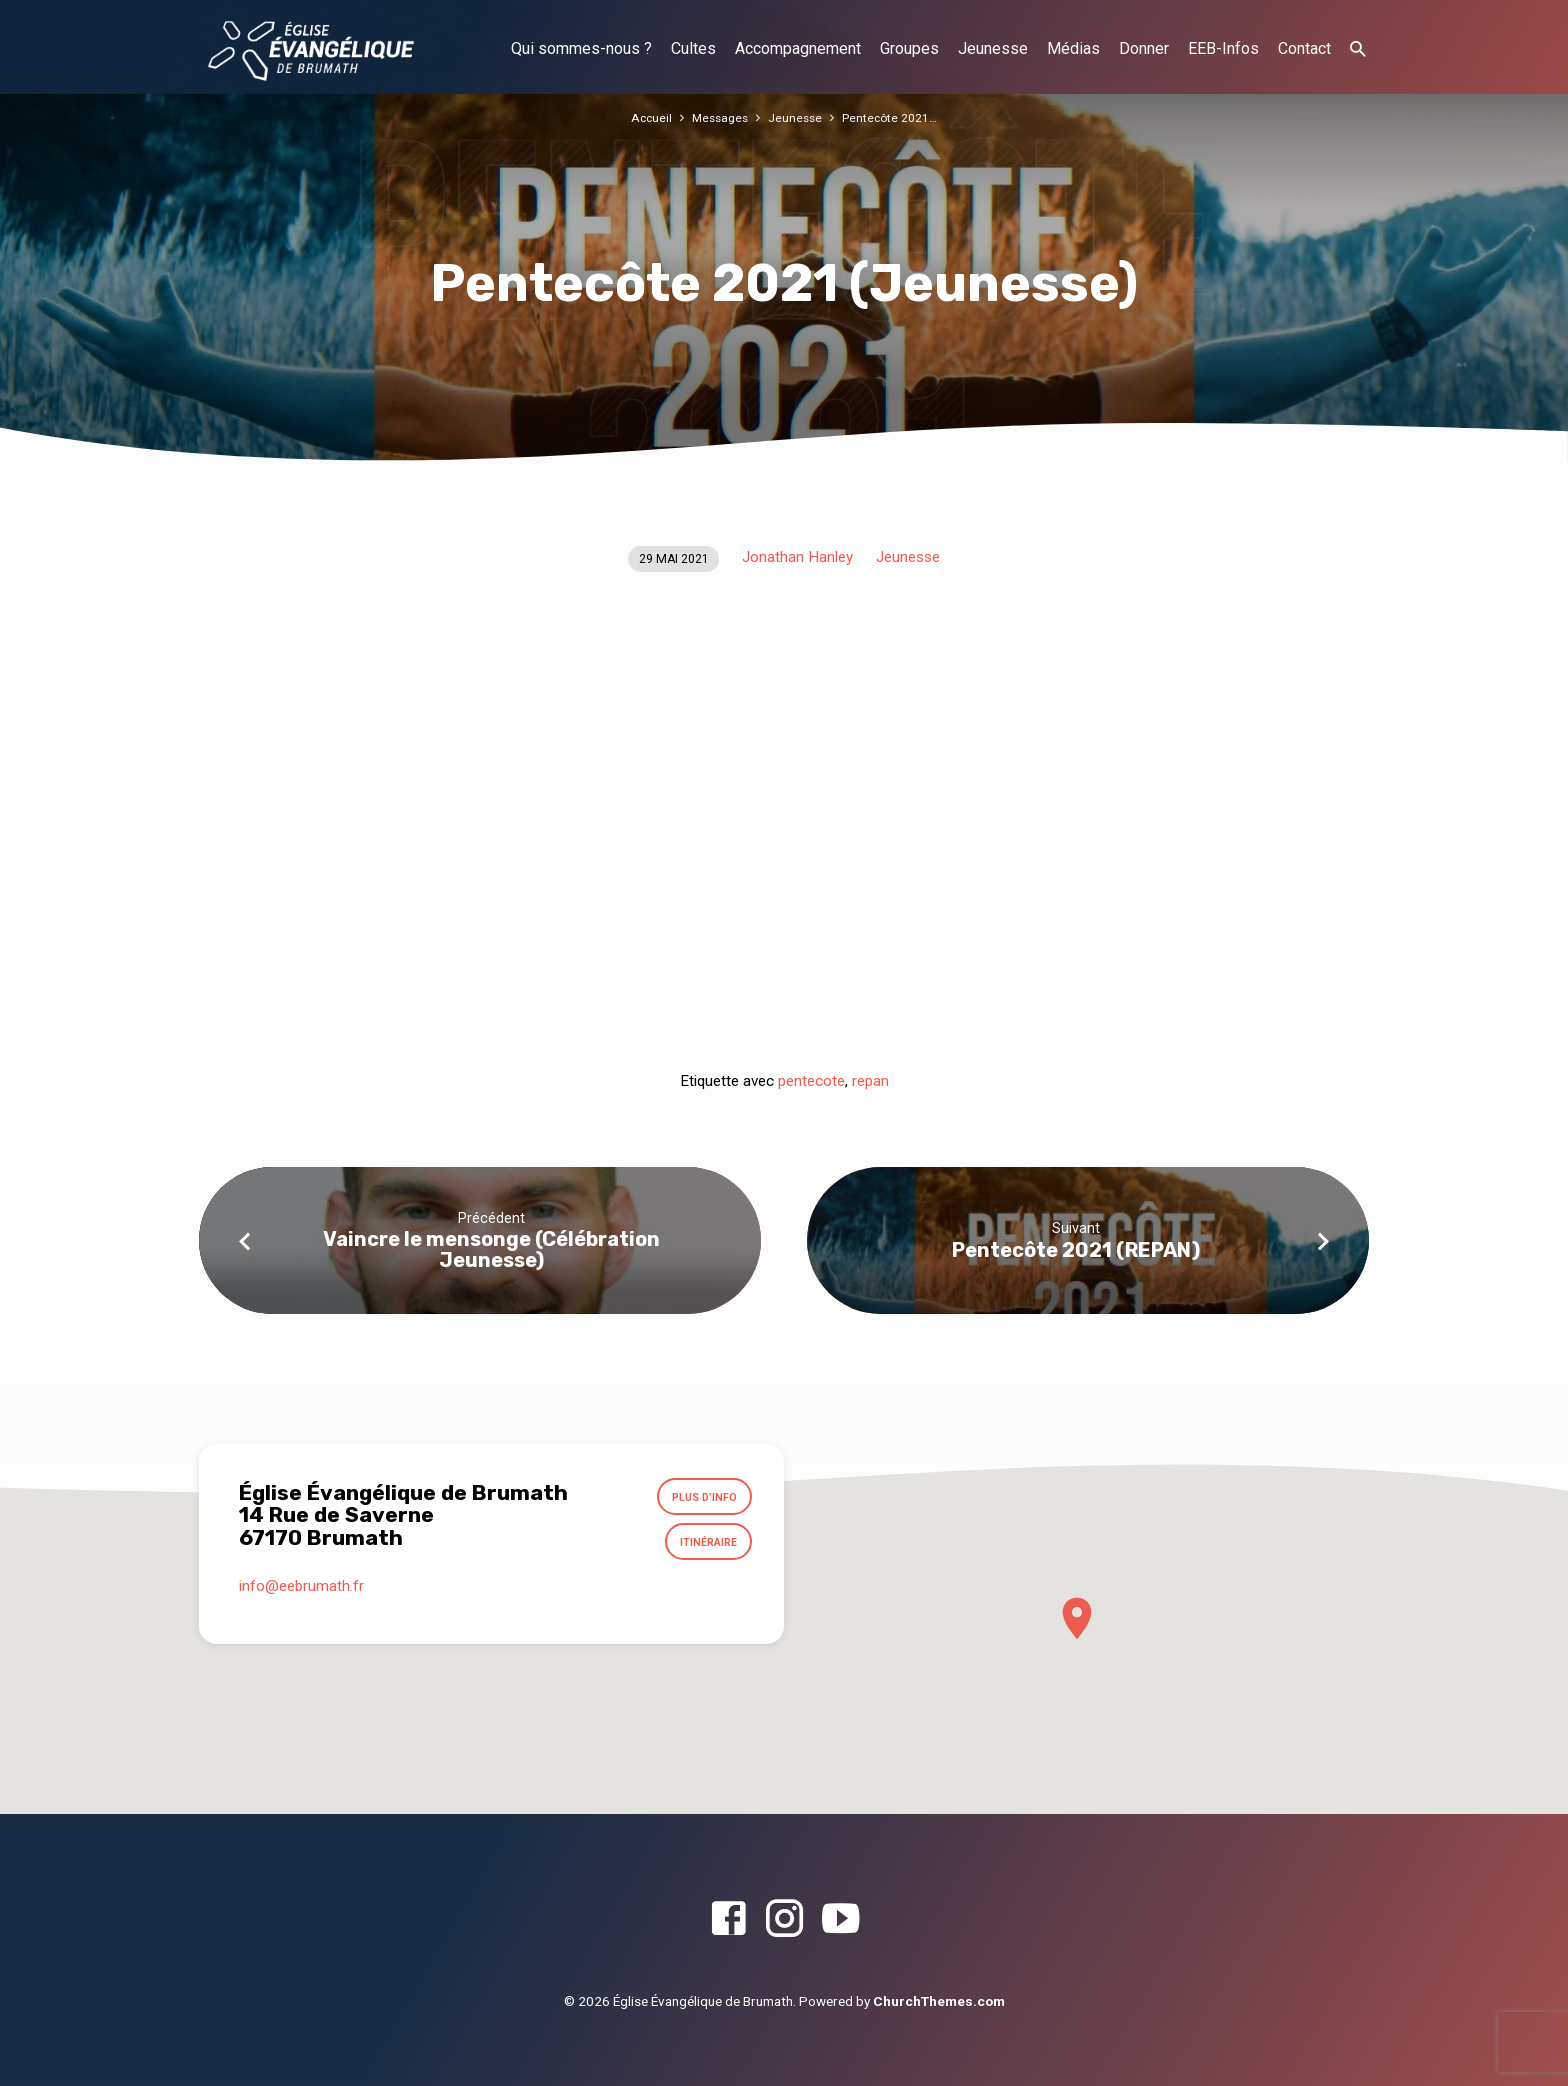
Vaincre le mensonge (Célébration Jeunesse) (491, 1249)
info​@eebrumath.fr (301, 1594)
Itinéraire (704, 1547)
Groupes (909, 48)
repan (870, 1081)
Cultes (693, 48)
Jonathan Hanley (797, 557)
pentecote (811, 1081)
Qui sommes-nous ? (581, 48)
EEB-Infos (1223, 48)
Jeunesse (993, 48)
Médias (1073, 48)
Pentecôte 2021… (893, 117)
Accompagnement (798, 48)
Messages (719, 117)
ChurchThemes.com (939, 2001)
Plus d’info (700, 1499)
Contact (1304, 48)
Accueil (647, 117)
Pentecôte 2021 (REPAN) (1076, 1250)
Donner (1144, 48)
